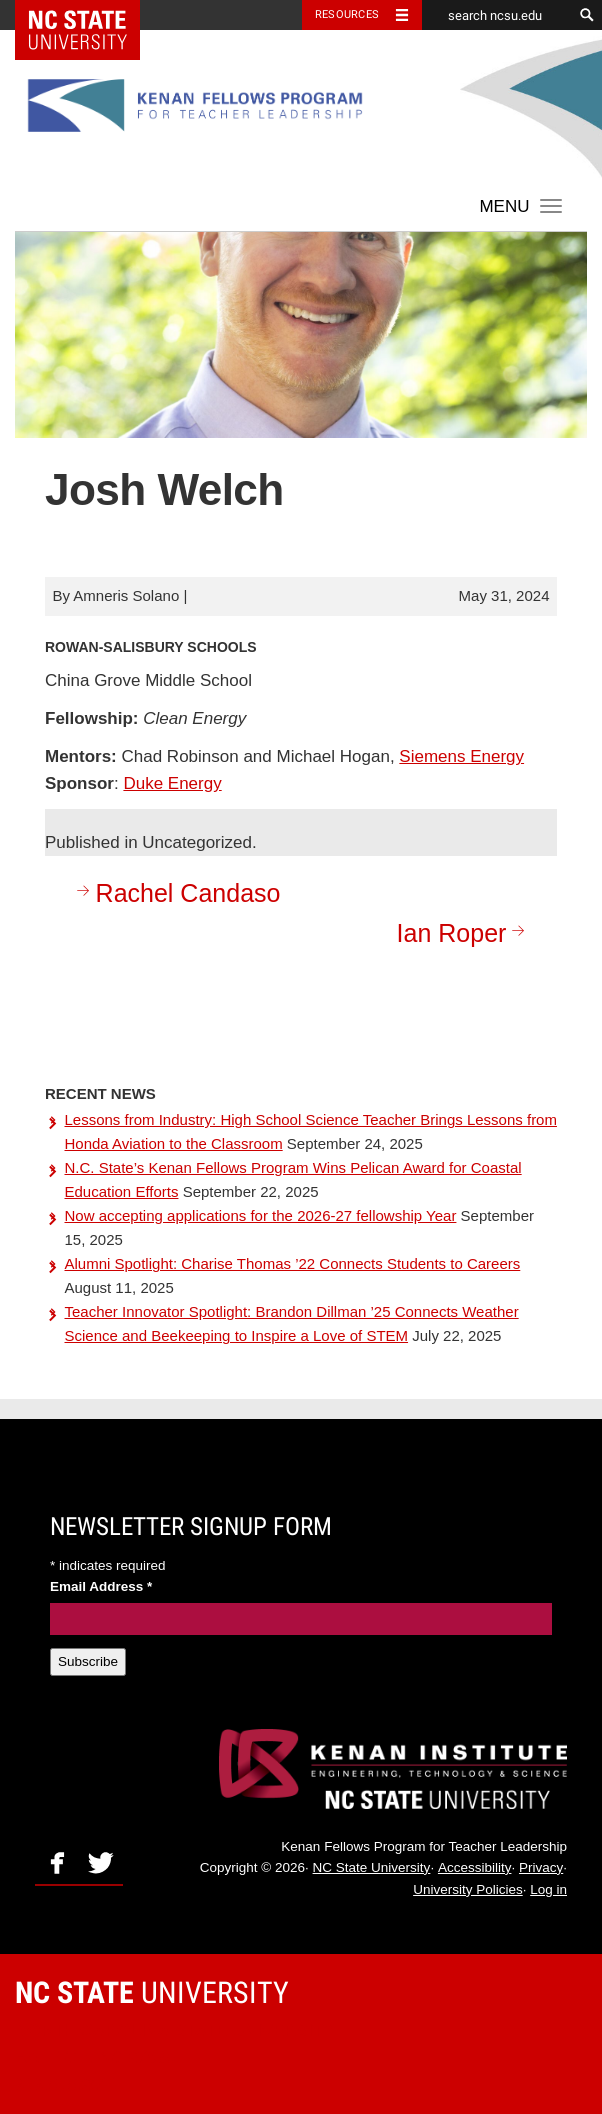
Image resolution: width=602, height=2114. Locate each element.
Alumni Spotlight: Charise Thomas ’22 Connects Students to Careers (293, 1263)
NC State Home (90, 15)
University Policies (468, 1889)
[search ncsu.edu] (497, 15)
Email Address (101, 1586)
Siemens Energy (461, 756)
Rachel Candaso (176, 892)
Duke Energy (172, 783)
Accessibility (475, 1867)
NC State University (372, 1867)
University (152, 1992)
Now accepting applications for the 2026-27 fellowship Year (261, 1215)
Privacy (541, 1867)
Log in (548, 1889)
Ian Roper (464, 932)
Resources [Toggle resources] (347, 14)
